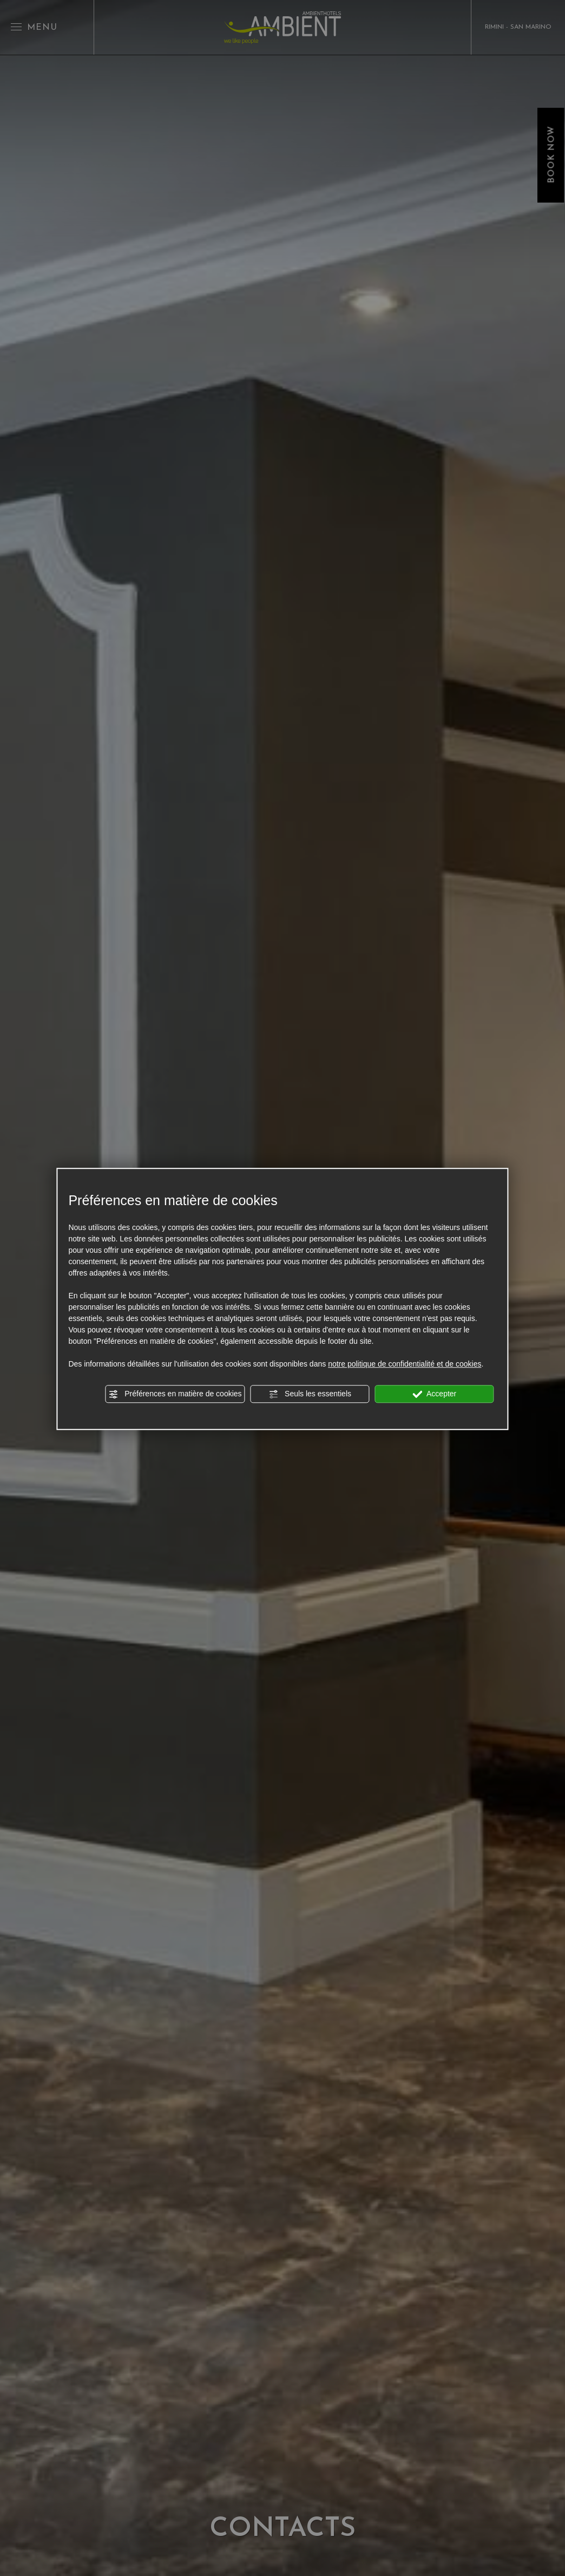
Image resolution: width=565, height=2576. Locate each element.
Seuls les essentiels (309, 1394)
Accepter (434, 1394)
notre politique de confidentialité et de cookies (404, 1363)
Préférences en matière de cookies (174, 1394)
